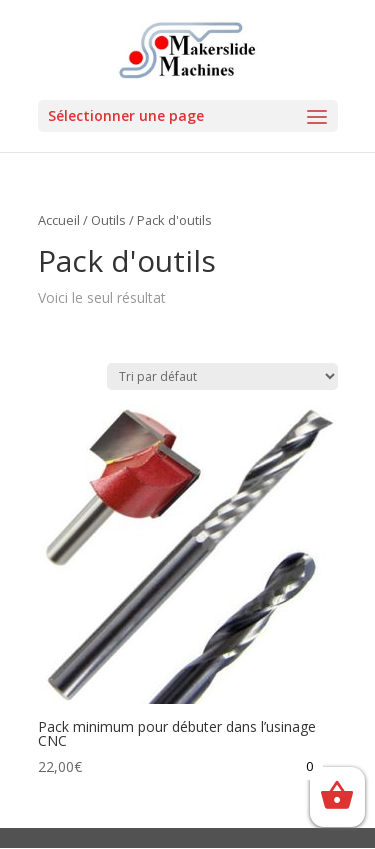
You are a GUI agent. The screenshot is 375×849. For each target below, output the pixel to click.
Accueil (59, 220)
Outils (108, 220)
